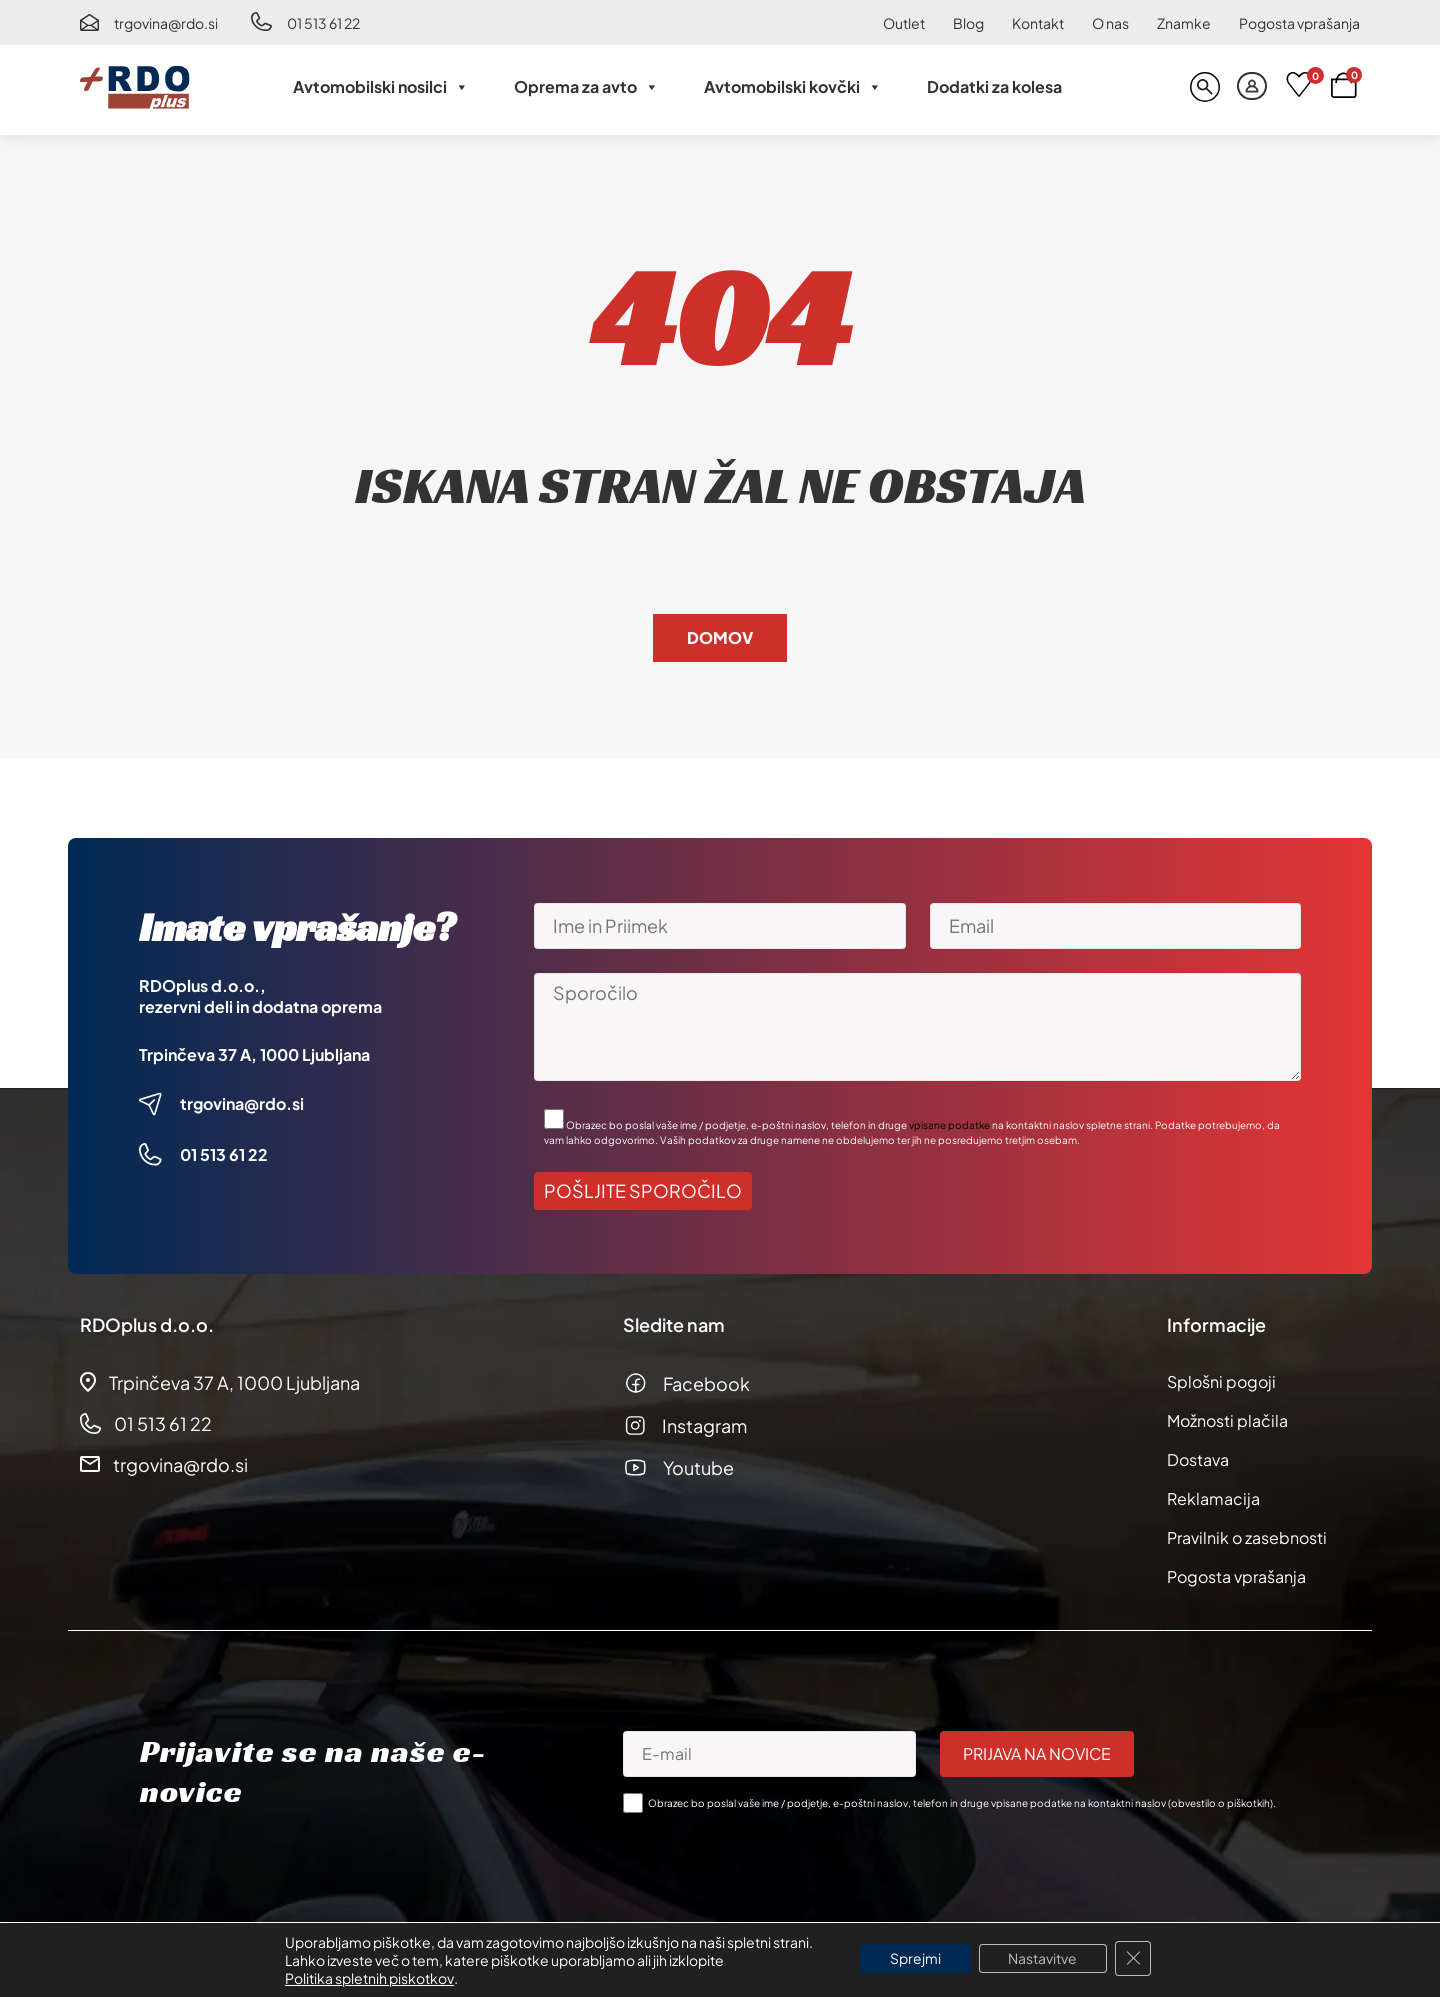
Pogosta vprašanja (1299, 23)
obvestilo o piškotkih (1220, 1803)
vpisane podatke (949, 1125)
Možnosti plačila (1227, 1420)
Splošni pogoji (1221, 1381)
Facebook (706, 1383)
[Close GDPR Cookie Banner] (1134, 1959)
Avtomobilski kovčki (793, 87)
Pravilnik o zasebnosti (1247, 1537)
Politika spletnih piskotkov (368, 1978)
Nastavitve (1043, 1959)
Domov (720, 637)
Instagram (704, 1425)
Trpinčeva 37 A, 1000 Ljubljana (254, 1054)
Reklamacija (1213, 1498)
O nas (1110, 23)
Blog (968, 23)
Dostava (1198, 1459)
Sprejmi (915, 1959)
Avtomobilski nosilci (381, 87)
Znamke (1184, 23)
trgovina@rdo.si (166, 23)
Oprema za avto (586, 87)
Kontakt (1038, 23)
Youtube (698, 1467)
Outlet (904, 23)
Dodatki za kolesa (994, 86)
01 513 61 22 (323, 23)
